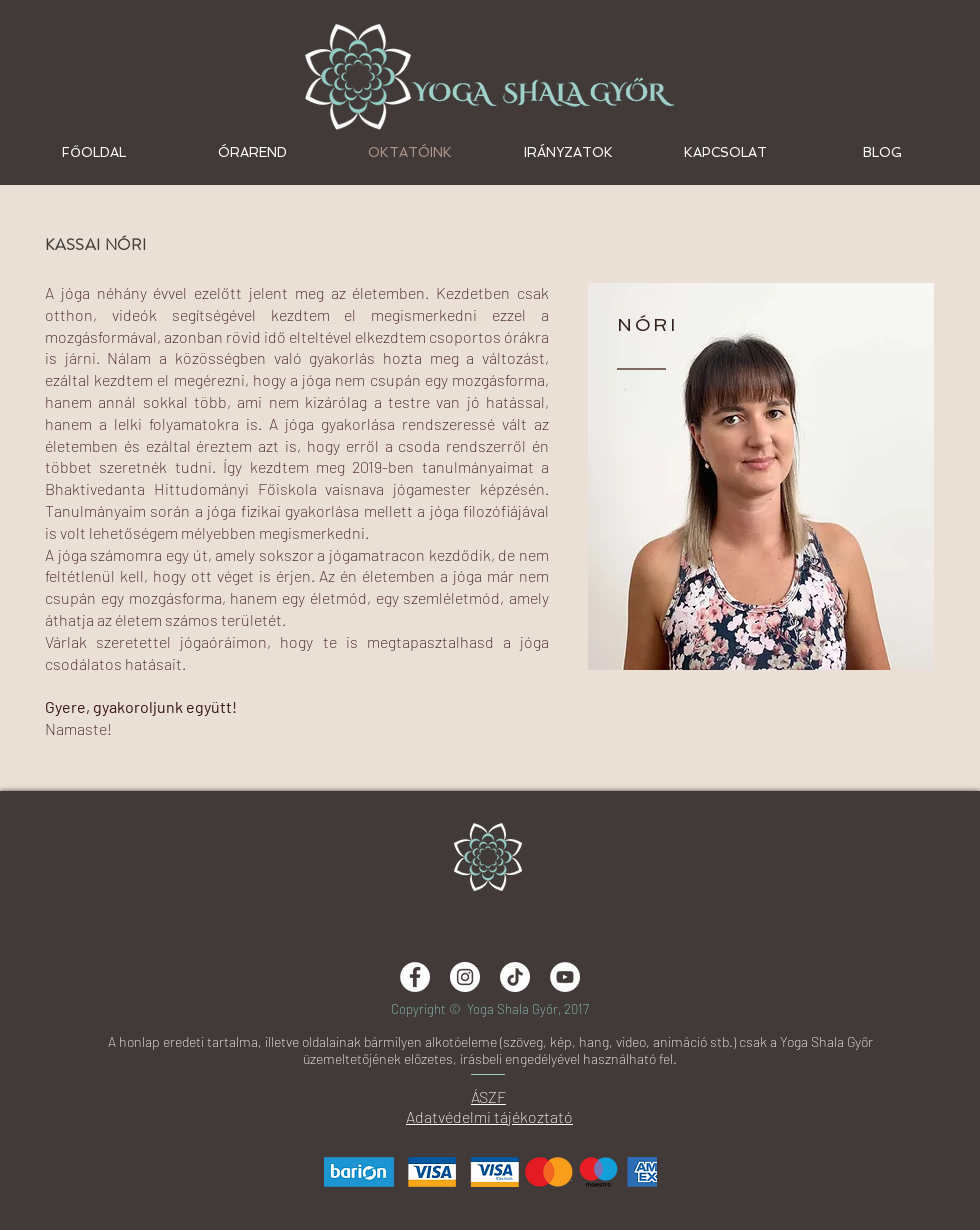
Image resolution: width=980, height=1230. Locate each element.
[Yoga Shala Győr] (565, 977)
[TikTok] (515, 977)
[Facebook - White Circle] (415, 977)
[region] (761, 476)
